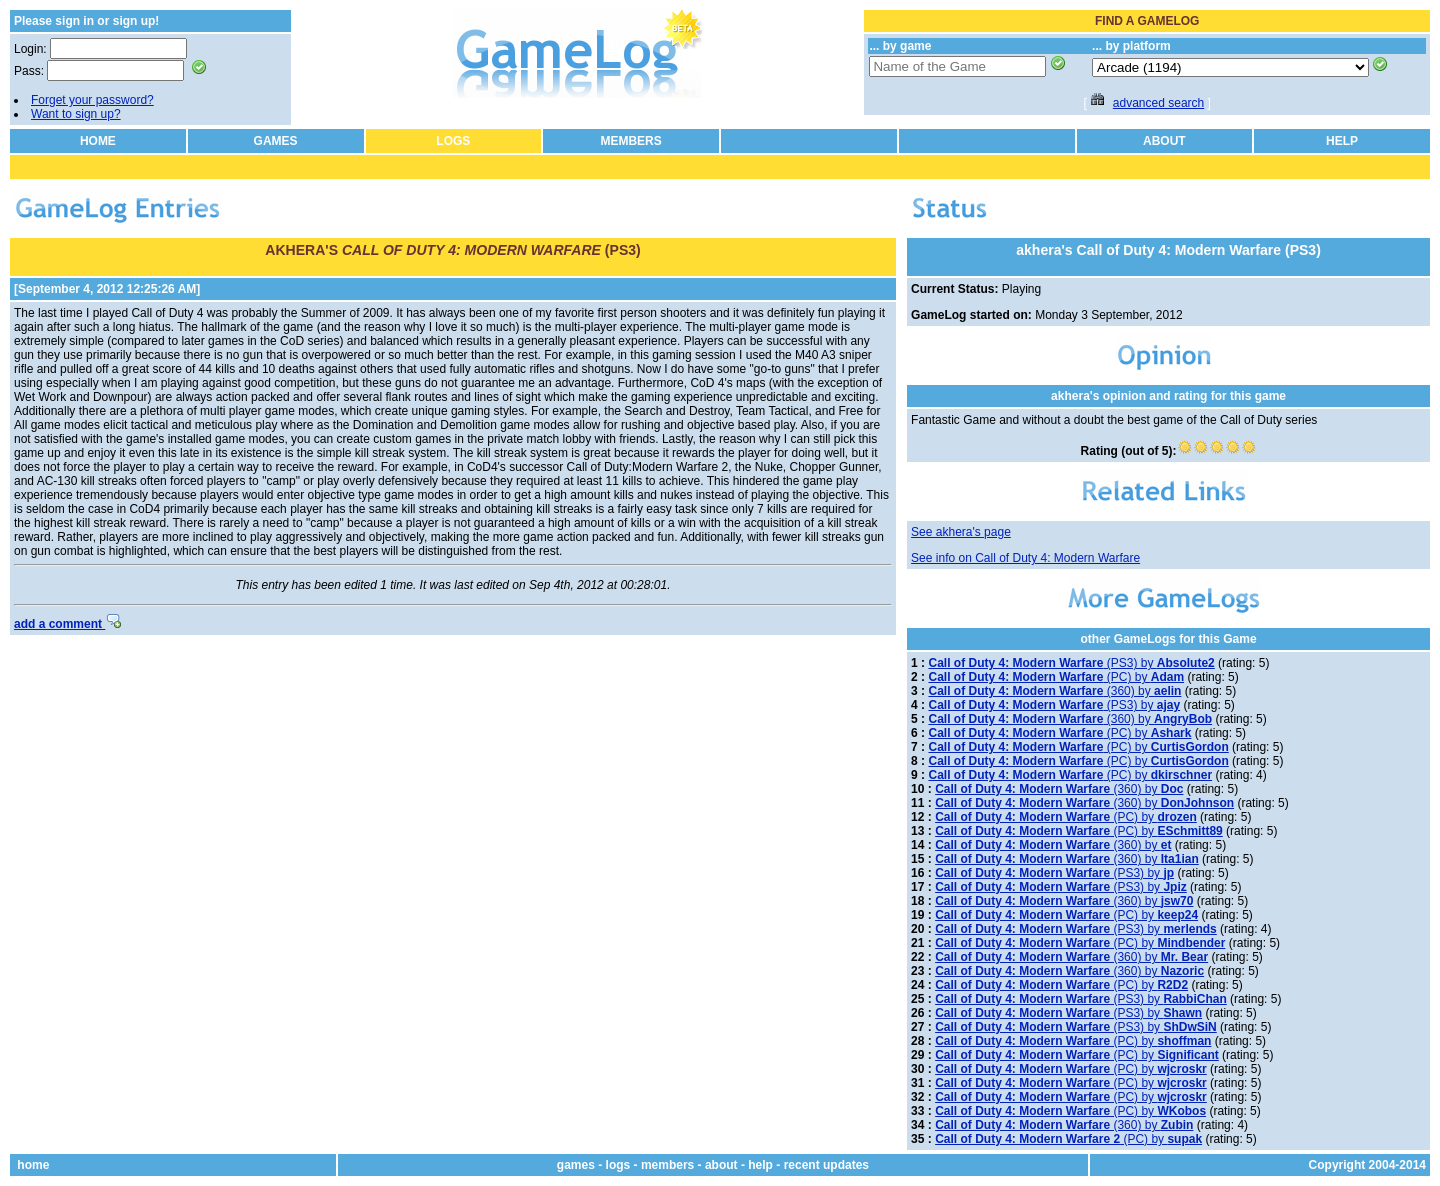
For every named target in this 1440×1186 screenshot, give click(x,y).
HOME (98, 141)
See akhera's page (961, 532)
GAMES (276, 141)
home (33, 1165)
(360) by (1054, 691)
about (721, 1165)
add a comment (67, 624)
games (576, 1165)
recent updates (826, 1165)
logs (618, 1165)
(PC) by (1056, 677)
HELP (1342, 141)
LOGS (453, 141)
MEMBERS (630, 141)
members (667, 1165)
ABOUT (1164, 141)
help (760, 1165)
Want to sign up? (76, 114)
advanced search (1158, 103)
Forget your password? (92, 100)
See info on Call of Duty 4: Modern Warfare (1025, 558)
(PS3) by (1071, 663)
